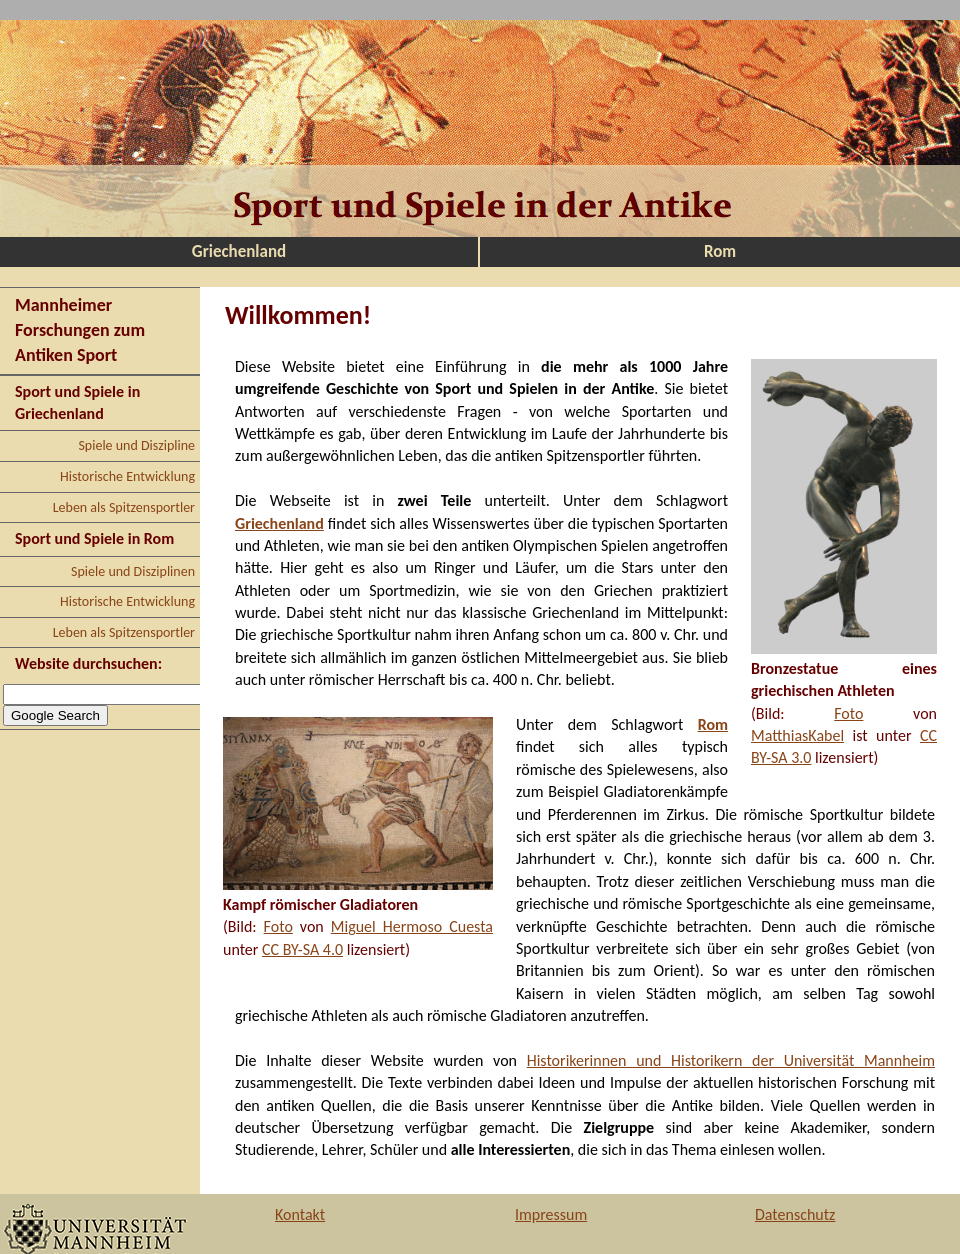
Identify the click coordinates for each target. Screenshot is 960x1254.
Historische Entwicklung (127, 476)
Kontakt (300, 1214)
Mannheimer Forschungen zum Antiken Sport (80, 330)
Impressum (551, 1214)
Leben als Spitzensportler (124, 507)
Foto (848, 713)
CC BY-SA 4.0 (302, 949)
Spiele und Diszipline (136, 445)
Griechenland (239, 251)
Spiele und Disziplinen (133, 571)
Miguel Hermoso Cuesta (412, 926)
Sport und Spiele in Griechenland (77, 402)
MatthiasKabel (797, 735)
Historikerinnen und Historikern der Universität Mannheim (731, 1060)
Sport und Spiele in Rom (94, 538)
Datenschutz (795, 1214)
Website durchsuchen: (88, 663)
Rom (720, 251)
